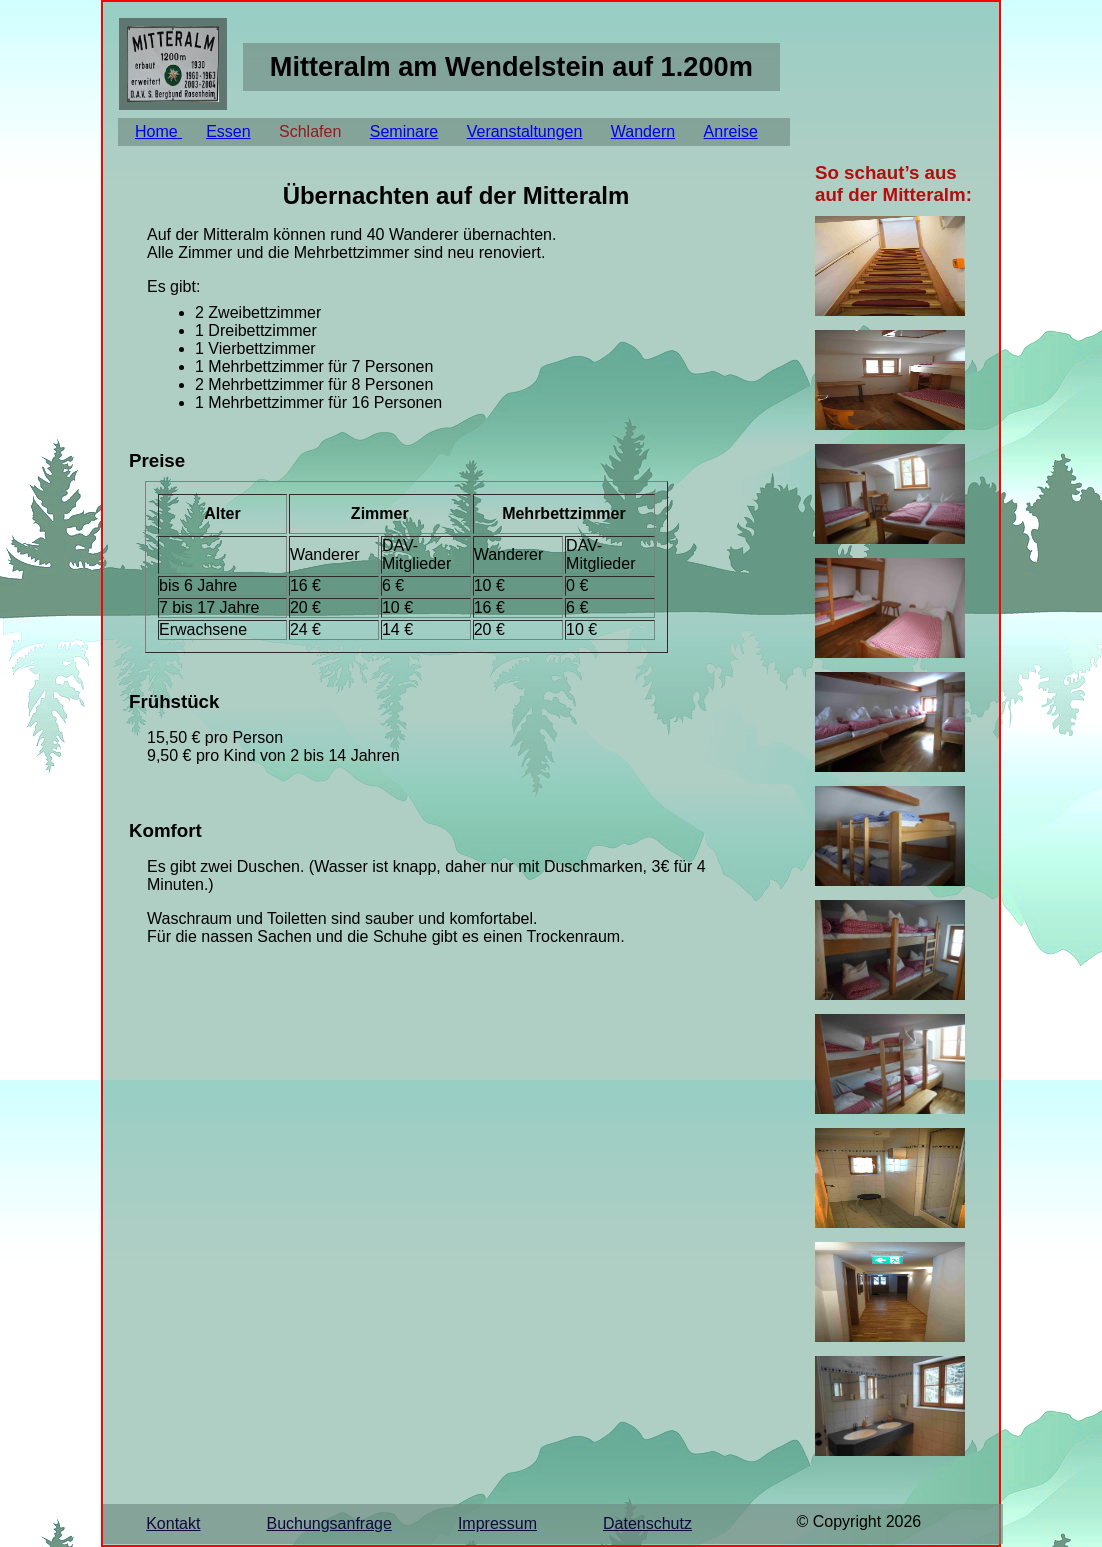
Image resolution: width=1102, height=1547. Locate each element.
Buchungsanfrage (328, 1523)
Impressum (497, 1523)
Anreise (731, 131)
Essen (228, 131)
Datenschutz (647, 1523)
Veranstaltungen (525, 131)
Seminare (404, 131)
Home (158, 131)
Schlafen (310, 131)
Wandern (643, 131)
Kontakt (173, 1523)
